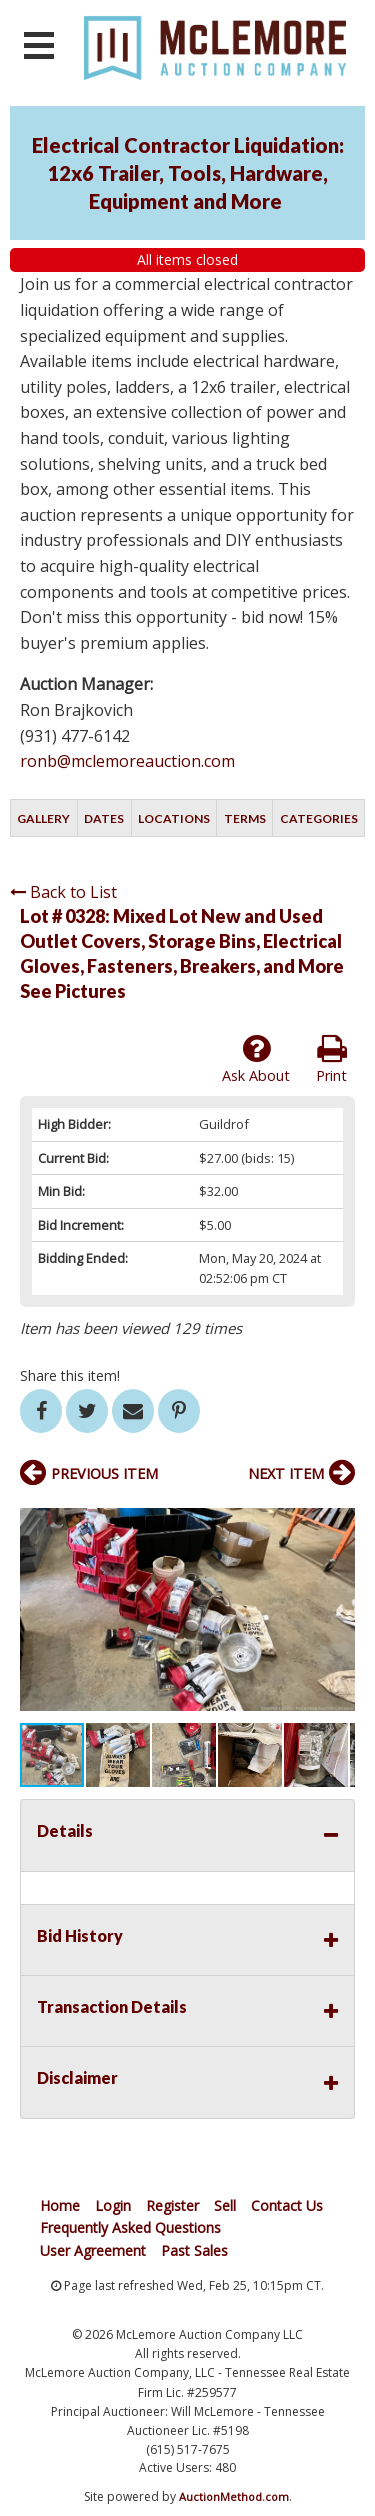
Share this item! (70, 1375)
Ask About (256, 1059)
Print (331, 1059)
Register (172, 2205)
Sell (225, 2205)
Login (113, 2205)
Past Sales (194, 2250)
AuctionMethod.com (234, 2496)
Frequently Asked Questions (130, 2227)
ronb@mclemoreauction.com (127, 761)
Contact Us (287, 2205)
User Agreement (93, 2250)
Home (60, 2205)
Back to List (63, 892)
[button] (337, 1516)
